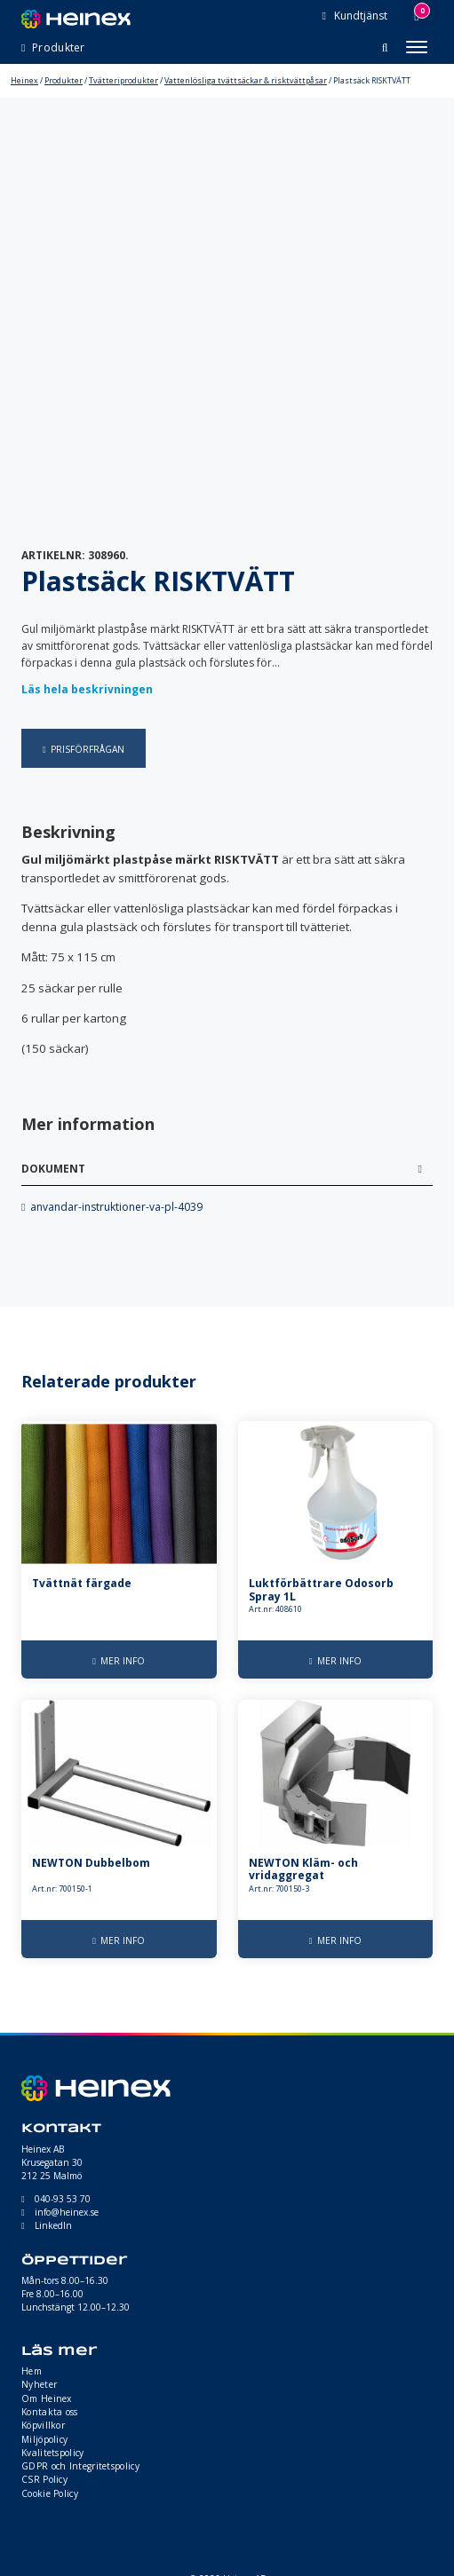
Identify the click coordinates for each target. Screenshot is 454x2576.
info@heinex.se (67, 2212)
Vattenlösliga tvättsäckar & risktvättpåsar (245, 80)
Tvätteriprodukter (123, 80)
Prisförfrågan (87, 749)
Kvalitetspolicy (52, 2452)
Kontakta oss (49, 2412)
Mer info (122, 1661)
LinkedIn (53, 2225)
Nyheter (39, 2384)
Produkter (63, 80)
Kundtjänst (359, 15)
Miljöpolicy (44, 2439)
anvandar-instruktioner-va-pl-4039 (116, 1206)
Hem (31, 2371)
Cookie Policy (49, 2493)
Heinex (24, 80)
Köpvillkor (43, 2425)
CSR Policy (44, 2479)
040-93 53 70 (63, 2199)
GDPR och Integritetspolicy (80, 2466)
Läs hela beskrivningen (87, 689)
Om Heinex (46, 2398)
